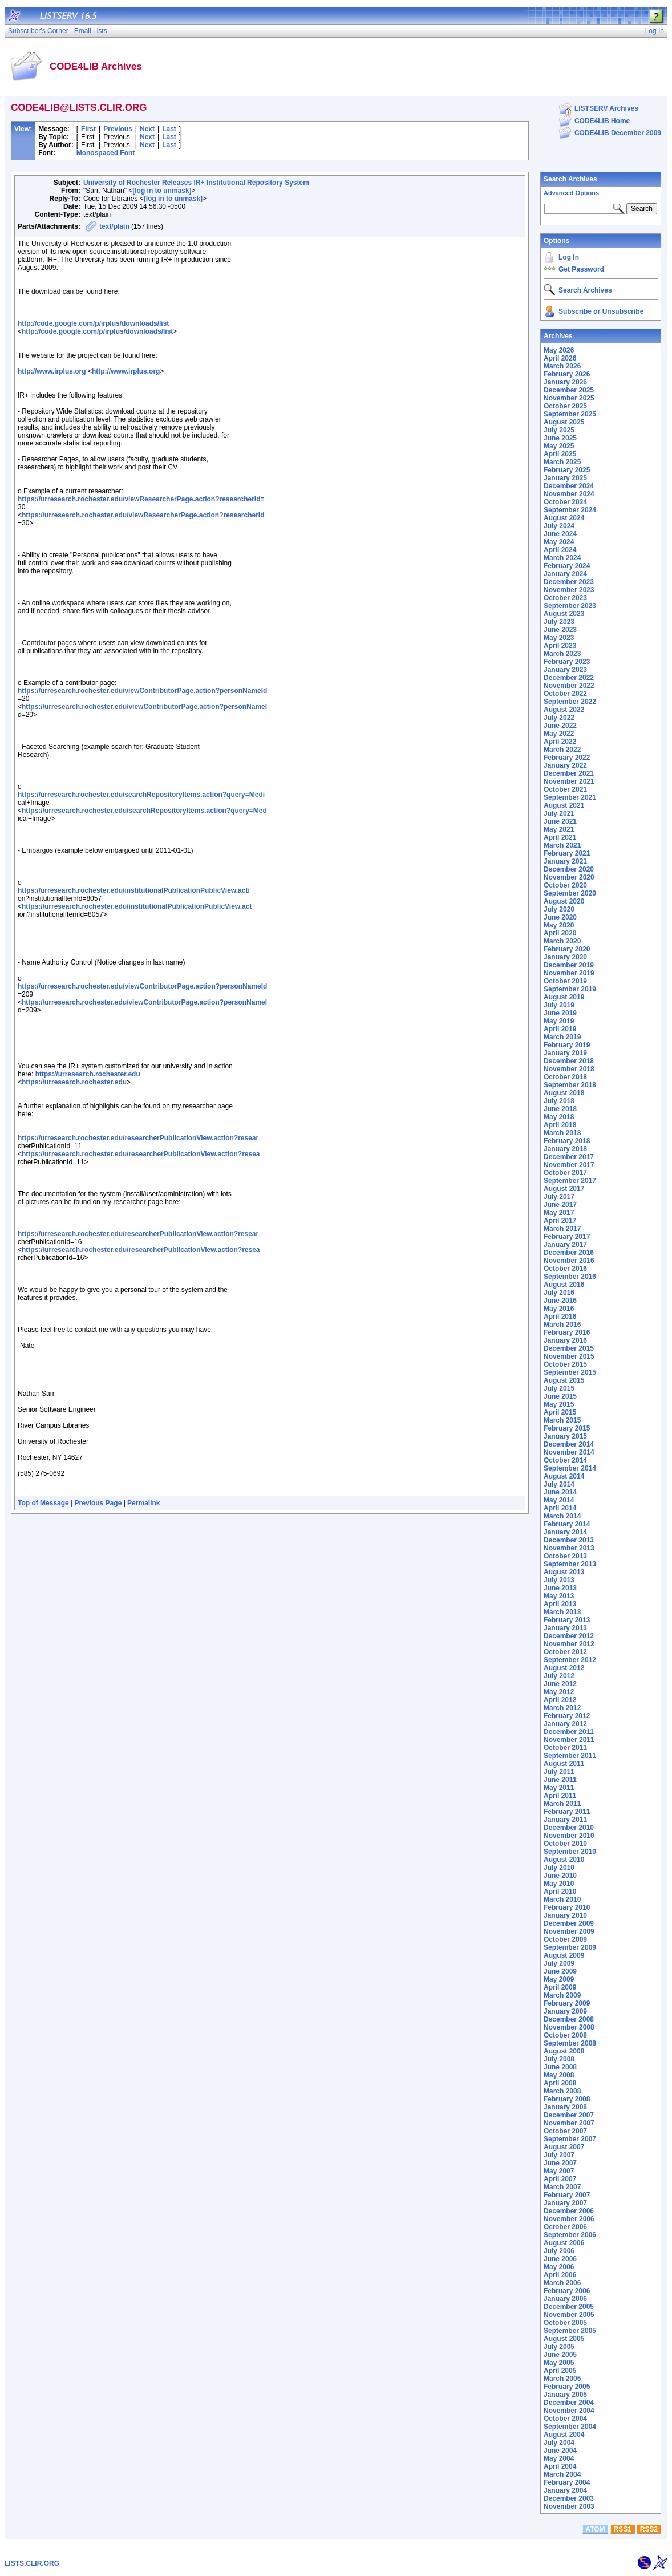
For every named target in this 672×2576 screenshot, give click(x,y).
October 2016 (565, 1269)
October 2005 (565, 2323)
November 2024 (569, 494)
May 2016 (559, 1309)
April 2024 (560, 550)
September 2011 (570, 1756)
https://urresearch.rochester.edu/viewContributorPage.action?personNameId (142, 691)
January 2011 (565, 1820)
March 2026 (562, 366)
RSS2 (649, 2529)
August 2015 (564, 1380)
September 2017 (570, 1181)
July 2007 (559, 2155)
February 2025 (567, 470)
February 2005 (567, 2387)
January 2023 (565, 670)
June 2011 (560, 1780)
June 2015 (560, 1396)
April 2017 (560, 1221)
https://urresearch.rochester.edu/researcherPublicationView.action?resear (138, 1138)
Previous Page (98, 1503)
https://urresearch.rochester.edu (87, 1074)
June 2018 (560, 1109)
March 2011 (562, 1804)
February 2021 (567, 853)
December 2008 (569, 2019)
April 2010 (560, 1891)
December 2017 (569, 1157)
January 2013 (565, 1628)
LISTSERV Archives (606, 108)
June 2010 (560, 1876)
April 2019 (560, 1029)
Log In (568, 257)
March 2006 (562, 2283)
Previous (117, 129)
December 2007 (569, 2115)
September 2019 (570, 989)
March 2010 (562, 1899)
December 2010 (569, 1828)
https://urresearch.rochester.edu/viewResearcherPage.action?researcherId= (141, 499)
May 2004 (559, 2458)
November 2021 (569, 781)
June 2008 (560, 2067)
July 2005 (559, 2347)
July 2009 (559, 1963)
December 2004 (569, 2403)
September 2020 (570, 893)
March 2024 (562, 558)
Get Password (581, 269)
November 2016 (569, 1261)
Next (147, 129)
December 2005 (569, 2307)
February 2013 (567, 1620)
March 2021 (562, 845)
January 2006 (565, 2299)
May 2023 (559, 638)
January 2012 (565, 1724)
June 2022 (560, 726)
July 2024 (559, 526)
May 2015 (559, 1404)
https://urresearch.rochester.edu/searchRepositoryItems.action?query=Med (144, 811)
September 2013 (570, 1564)
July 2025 (559, 430)
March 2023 (562, 654)
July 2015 (559, 1388)
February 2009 (567, 2003)
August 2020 (564, 901)
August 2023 (564, 614)
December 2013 (569, 1540)
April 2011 (560, 1796)
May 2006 (559, 2267)
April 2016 (560, 1317)
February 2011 (567, 1812)
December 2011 (569, 1732)
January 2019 (565, 1053)
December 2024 (569, 486)
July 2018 (559, 1101)
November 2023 (569, 590)
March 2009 (562, 1995)
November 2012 (569, 1644)
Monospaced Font (105, 153)
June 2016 (560, 1301)
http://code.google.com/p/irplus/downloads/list (93, 323)
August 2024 (564, 518)
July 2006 (559, 2251)
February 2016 (567, 1332)
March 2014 (562, 1516)
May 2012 (559, 1692)
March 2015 (562, 1420)
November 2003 (569, 2506)
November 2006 (569, 2219)
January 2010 (565, 1915)
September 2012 (570, 1660)
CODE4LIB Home (602, 121)
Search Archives (570, 179)
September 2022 (570, 702)
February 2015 (567, 1428)
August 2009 (564, 1955)
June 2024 (560, 534)
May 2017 (559, 1213)
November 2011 (569, 1740)
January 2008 (565, 2107)
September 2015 (570, 1372)
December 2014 (569, 1444)
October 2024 (565, 502)
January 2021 (565, 861)
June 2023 (560, 630)
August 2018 (564, 1093)
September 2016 (570, 1277)
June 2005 (560, 2355)
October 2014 (565, 1460)
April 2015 (560, 1412)
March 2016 (562, 1324)
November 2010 (569, 1836)
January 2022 (565, 765)
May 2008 (559, 2075)
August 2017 (564, 1189)
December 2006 (569, 2211)
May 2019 (559, 1021)
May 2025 (559, 446)
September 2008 (570, 2043)
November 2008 (569, 2027)
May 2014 (559, 1500)
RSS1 (622, 2529)
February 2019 (567, 1045)
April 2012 (560, 1700)
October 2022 (565, 694)
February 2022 (567, 758)
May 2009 (559, 1979)
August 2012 (564, 1668)
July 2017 (559, 1197)
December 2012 (569, 1636)
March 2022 (562, 750)
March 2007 (562, 2187)
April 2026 (560, 358)
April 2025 (560, 454)
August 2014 (564, 1476)
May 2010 (559, 1884)
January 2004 (565, 2490)
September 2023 (570, 606)
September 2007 (570, 2139)
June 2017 (560, 1205)
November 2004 (569, 2411)
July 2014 (559, 1484)
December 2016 (569, 1253)
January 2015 (565, 1436)
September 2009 (570, 1947)
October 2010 (565, 1844)
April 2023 (560, 646)
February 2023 (567, 662)
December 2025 (569, 390)
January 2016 (565, 1340)
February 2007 (567, 2195)
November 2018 (569, 1069)
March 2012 (562, 1708)
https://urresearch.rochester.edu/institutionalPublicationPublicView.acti (134, 890)
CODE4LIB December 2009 (617, 133)
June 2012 (560, 1684)
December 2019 (569, 965)
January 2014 (565, 1532)
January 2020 (565, 957)
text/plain (114, 226)
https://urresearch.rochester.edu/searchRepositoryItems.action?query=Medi (141, 795)
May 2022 (559, 734)
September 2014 (570, 1468)
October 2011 (565, 1748)
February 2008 (567, 2099)
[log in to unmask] (161, 191)
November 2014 (569, 1452)
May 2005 (559, 2363)
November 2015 (569, 1356)
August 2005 (564, 2339)
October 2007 (565, 2131)
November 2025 (569, 398)
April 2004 (560, 2466)
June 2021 (560, 821)
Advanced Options (571, 192)
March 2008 (562, 2091)
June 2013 (560, 1588)
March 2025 (562, 462)
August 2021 (564, 805)
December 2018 (569, 1061)
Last (169, 129)
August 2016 (564, 1285)
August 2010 (564, 1860)
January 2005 (565, 2395)
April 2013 (560, 1604)
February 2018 (567, 1141)
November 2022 (569, 686)
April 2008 (560, 2083)
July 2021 (559, 813)
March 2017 (562, 1229)
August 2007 (564, 2147)
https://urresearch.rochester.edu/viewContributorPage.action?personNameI (144, 707)
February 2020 (567, 949)
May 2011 (559, 1788)
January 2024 (565, 574)
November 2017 (569, 1165)
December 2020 (569, 869)
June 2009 (560, 1971)
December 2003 (569, 2498)
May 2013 (559, 1596)
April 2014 (560, 1508)
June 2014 (560, 1492)
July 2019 (559, 1005)
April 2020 (560, 933)
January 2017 (565, 1245)
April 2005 (560, 2371)
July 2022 (559, 718)
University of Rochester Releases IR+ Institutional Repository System (196, 183)
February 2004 (567, 2482)
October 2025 (565, 406)
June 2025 (560, 438)
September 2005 (570, 2331)
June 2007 (560, 2163)
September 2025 (570, 414)
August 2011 (564, 1764)
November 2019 (569, 973)
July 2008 (559, 2059)
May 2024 (559, 542)
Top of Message (43, 1503)
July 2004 (559, 2443)
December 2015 (569, 1348)
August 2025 (564, 422)
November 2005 (569, 2315)
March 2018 (562, 1133)
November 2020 (569, 877)
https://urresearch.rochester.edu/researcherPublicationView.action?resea (141, 1154)
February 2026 (567, 374)
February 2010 (567, 1907)
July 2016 (559, 1293)
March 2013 (562, 1612)
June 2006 (560, 2259)
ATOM (595, 2529)
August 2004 (564, 2435)
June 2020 (560, 917)
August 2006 (564, 2243)
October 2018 (565, 1077)
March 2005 (562, 2379)
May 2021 (559, 829)
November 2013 (569, 1548)
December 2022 (569, 678)
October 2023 (565, 598)
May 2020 (559, 925)
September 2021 (570, 797)
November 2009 (569, 1931)
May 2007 (559, 2171)
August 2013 (564, 1572)
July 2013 (559, 1580)
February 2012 (567, 1716)
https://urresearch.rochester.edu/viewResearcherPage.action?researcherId (143, 515)
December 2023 (569, 582)
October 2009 (565, 1939)
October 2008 (565, 2035)
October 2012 (565, 1652)
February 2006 (567, 2291)
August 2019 (564, 997)
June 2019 (560, 1013)
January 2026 (565, 382)
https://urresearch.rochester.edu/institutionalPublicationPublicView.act (137, 906)
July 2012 (559, 1676)
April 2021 (560, 837)
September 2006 (570, 2235)
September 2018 (570, 1085)
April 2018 (560, 1125)
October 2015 (565, 1364)
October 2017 (565, 1173)
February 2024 (567, 566)
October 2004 (565, 2419)
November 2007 (569, 2123)
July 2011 (559, 1772)
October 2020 (565, 885)
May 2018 (559, 1117)
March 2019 (562, 1037)
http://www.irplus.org (52, 371)
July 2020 (559, 909)
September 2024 (570, 510)
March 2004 (562, 2474)
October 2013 (565, 1556)
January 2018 (565, 1149)
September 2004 (570, 2427)
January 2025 (565, 478)
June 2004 (560, 2451)
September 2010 (570, 1852)
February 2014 (567, 1524)
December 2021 (569, 773)
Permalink (143, 1503)
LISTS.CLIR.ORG (32, 2563)
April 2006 (560, 2275)
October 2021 (565, 789)
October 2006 (565, 2227)
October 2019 (565, 981)
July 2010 (559, 1868)
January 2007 (565, 2203)
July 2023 (559, 622)
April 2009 (560, 1987)
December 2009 (569, 1923)
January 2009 (565, 2011)
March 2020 (562, 941)
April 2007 (560, 2179)
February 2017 (567, 1237)
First (88, 129)
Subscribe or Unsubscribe (600, 311)
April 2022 (560, 742)
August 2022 (564, 710)
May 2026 (559, 350)
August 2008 (564, 2051)
